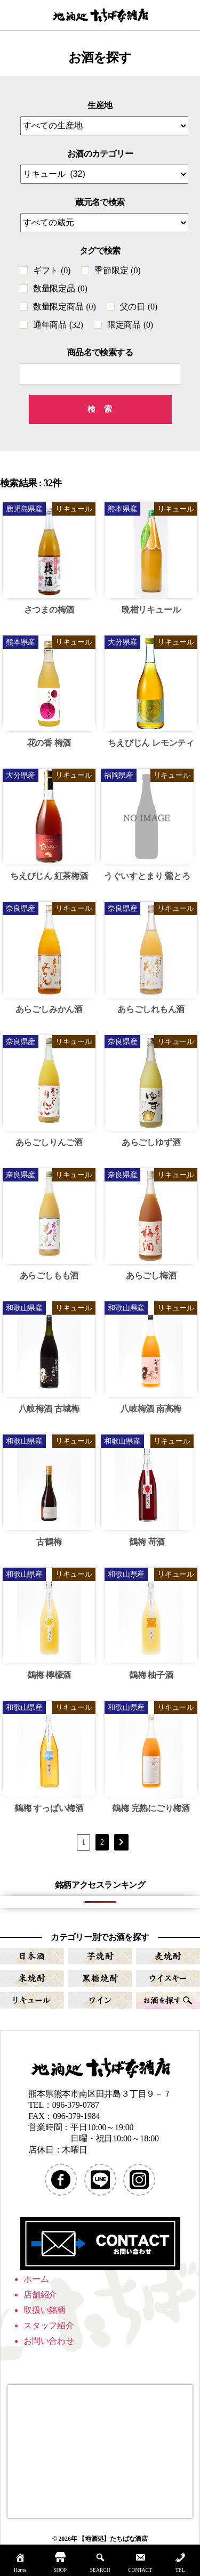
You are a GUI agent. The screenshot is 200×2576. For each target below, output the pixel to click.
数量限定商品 (64, 306)
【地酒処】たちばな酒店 (113, 2538)
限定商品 (130, 324)
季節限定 (117, 270)
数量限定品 (60, 288)
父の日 (138, 306)
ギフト (51, 270)
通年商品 (58, 324)
